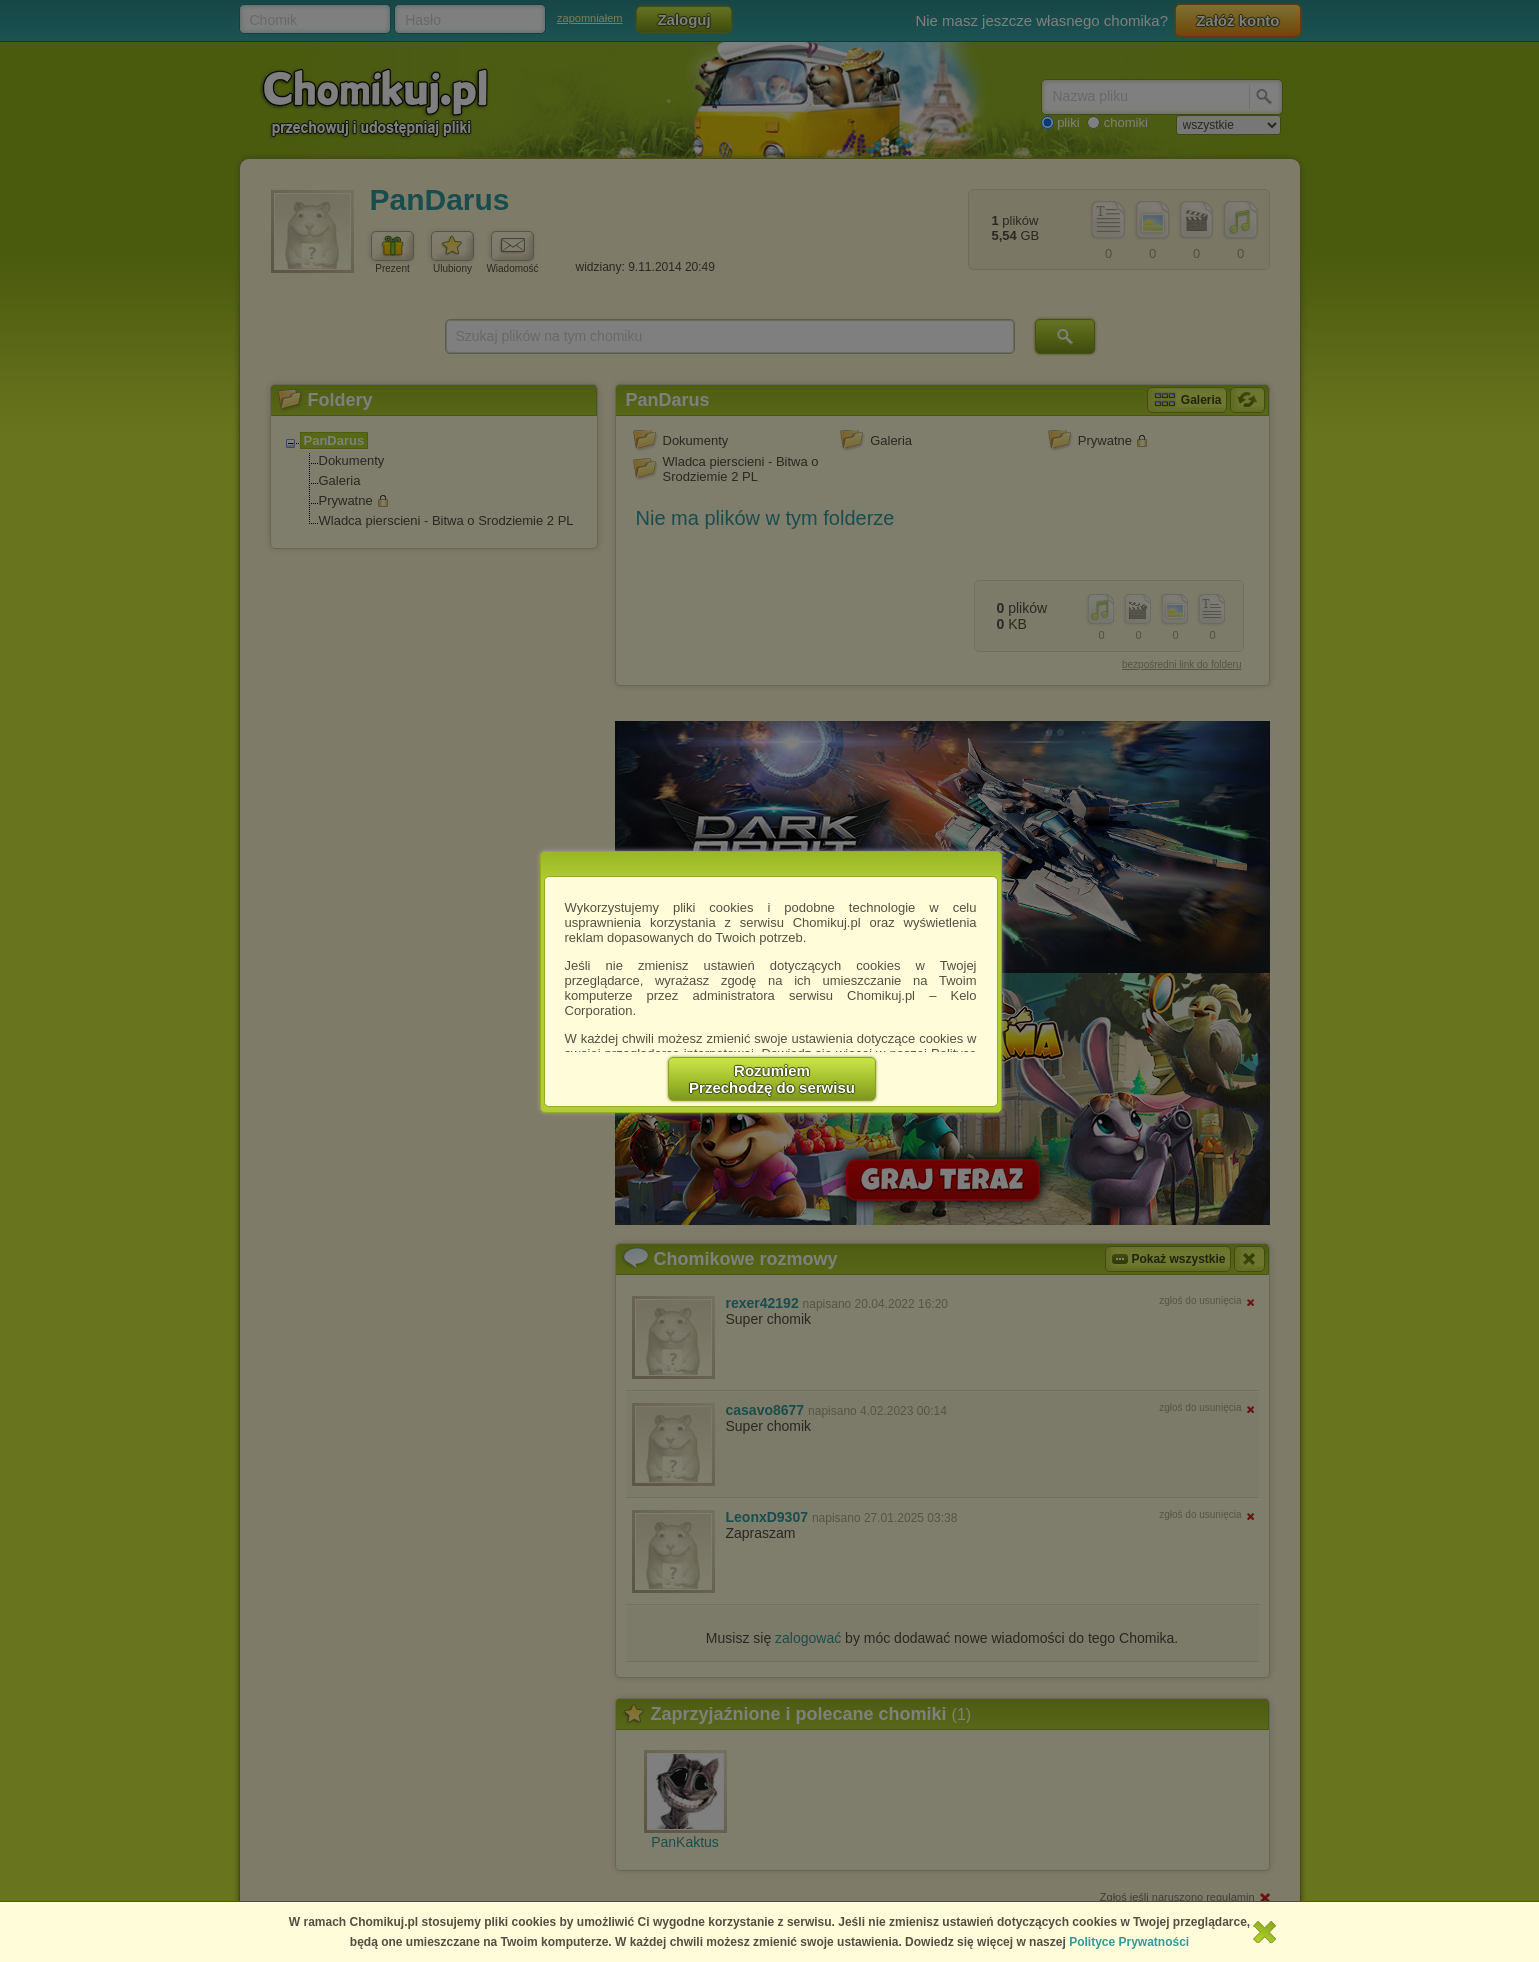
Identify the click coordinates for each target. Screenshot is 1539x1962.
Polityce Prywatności (1129, 1942)
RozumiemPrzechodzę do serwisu (772, 1079)
